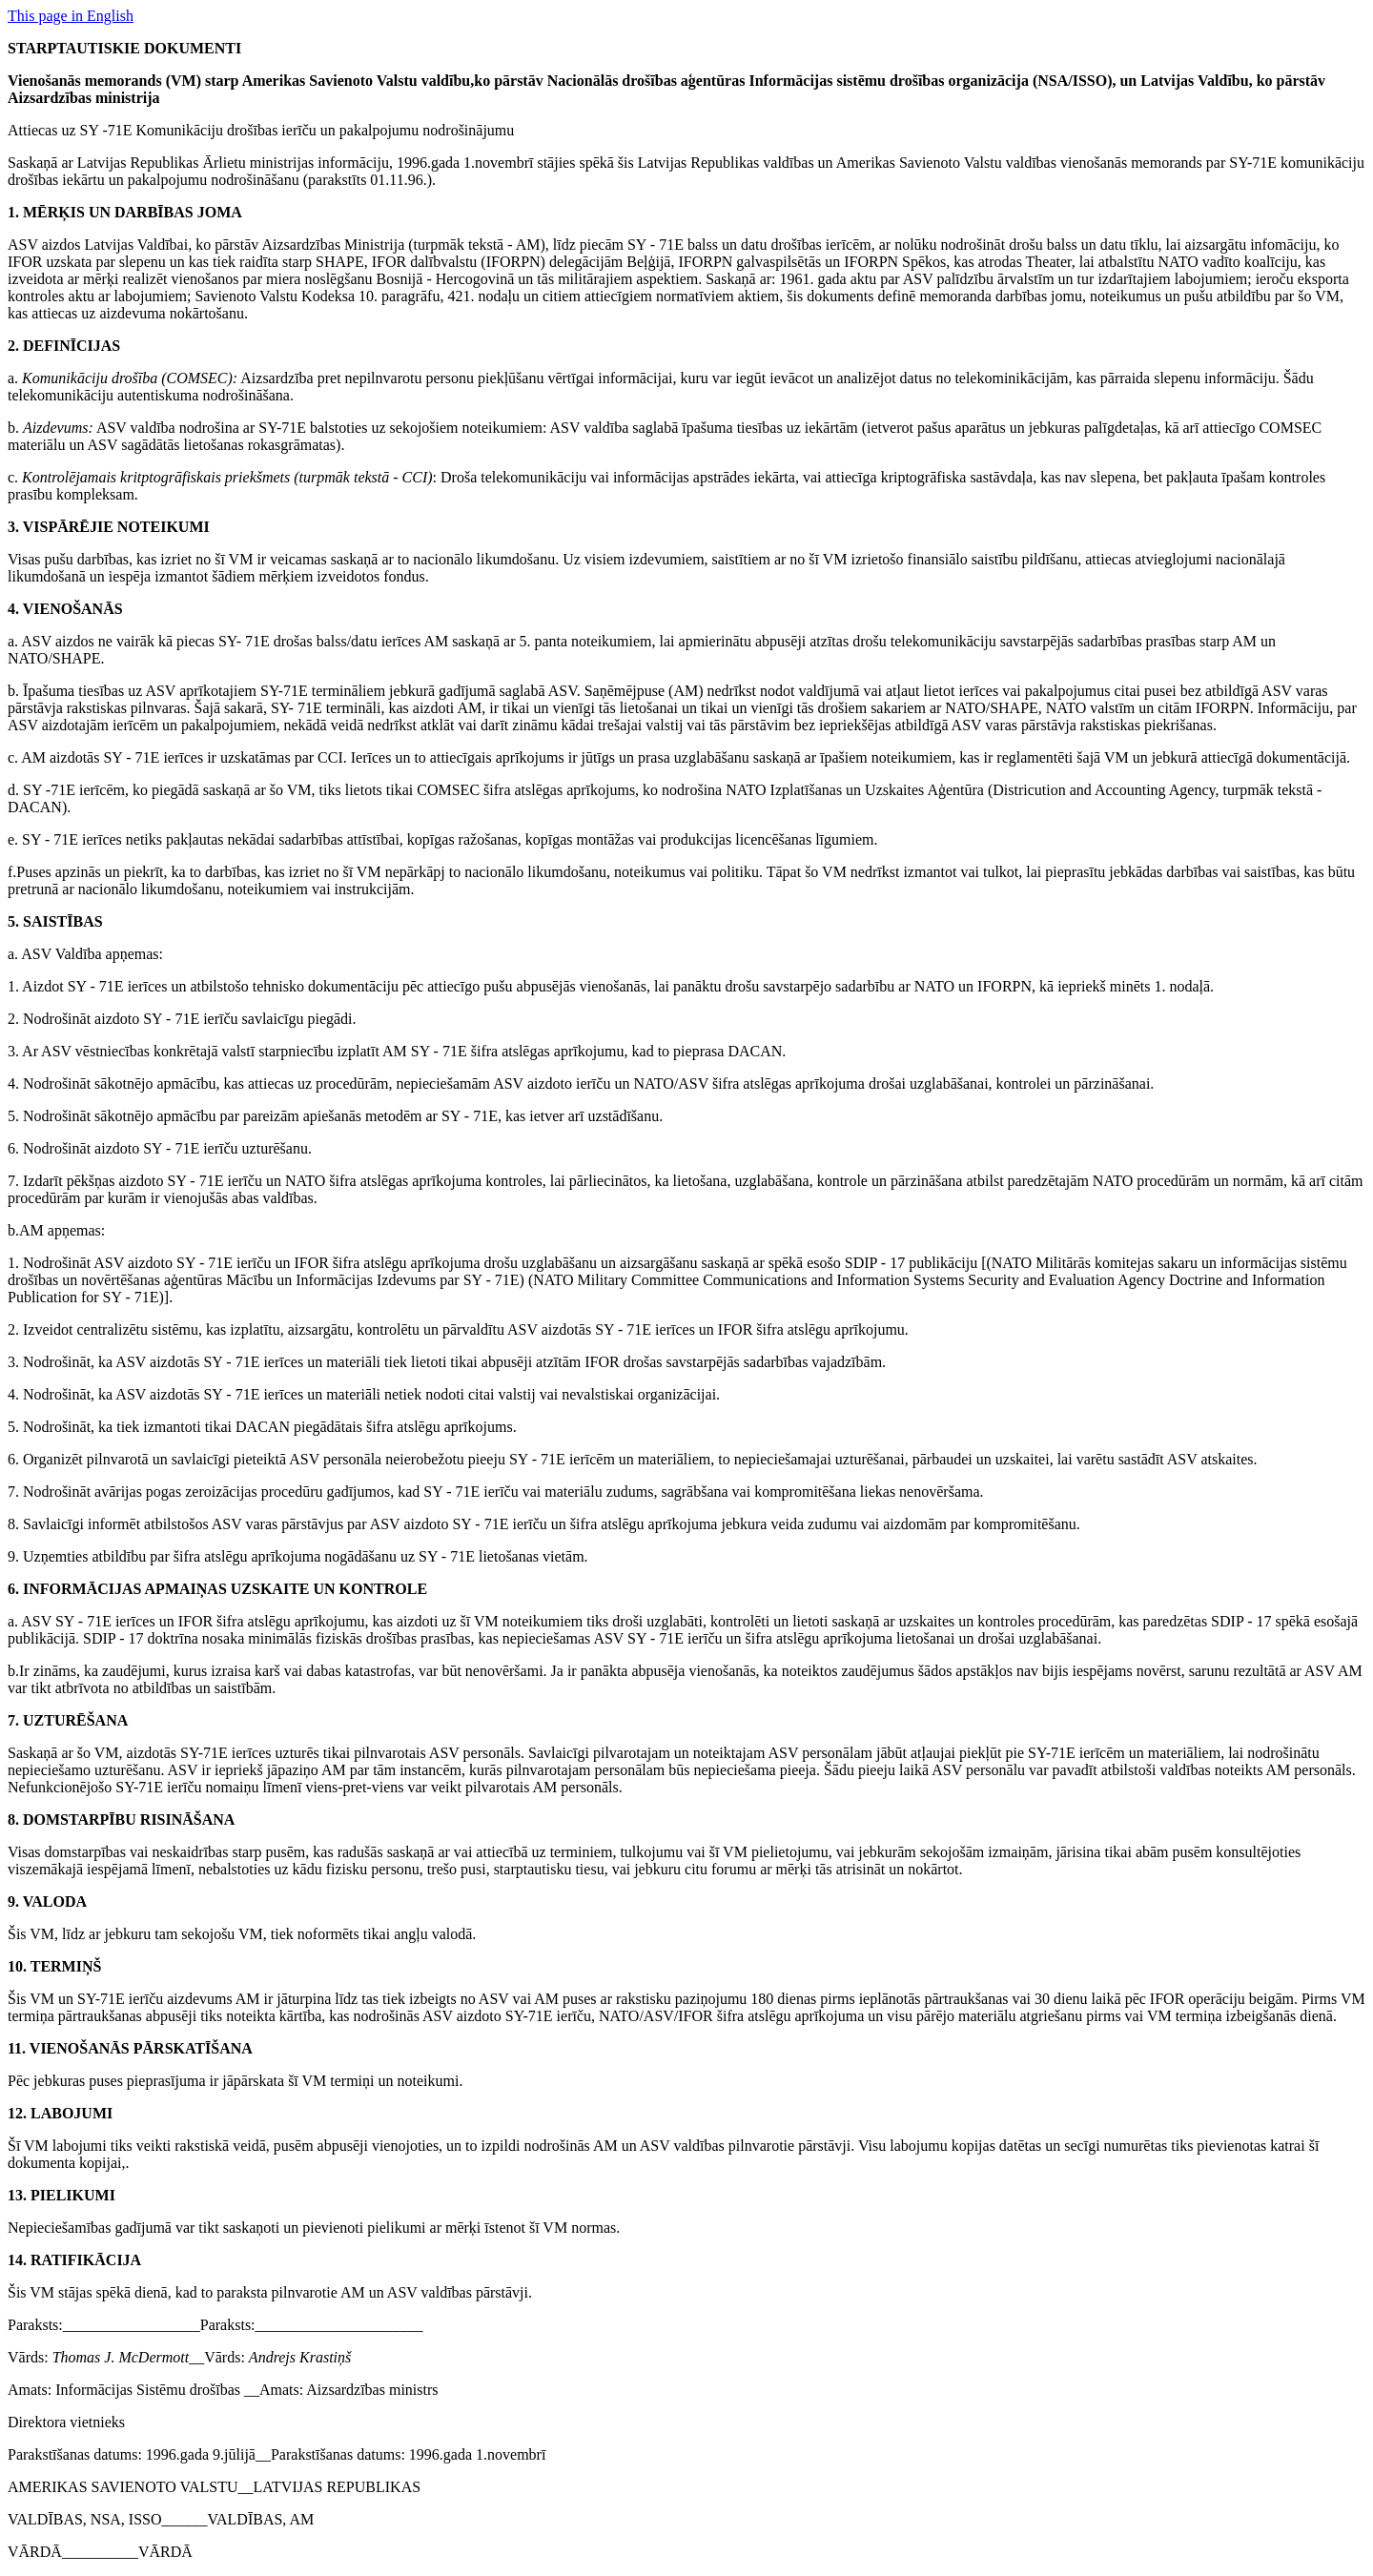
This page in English (70, 16)
